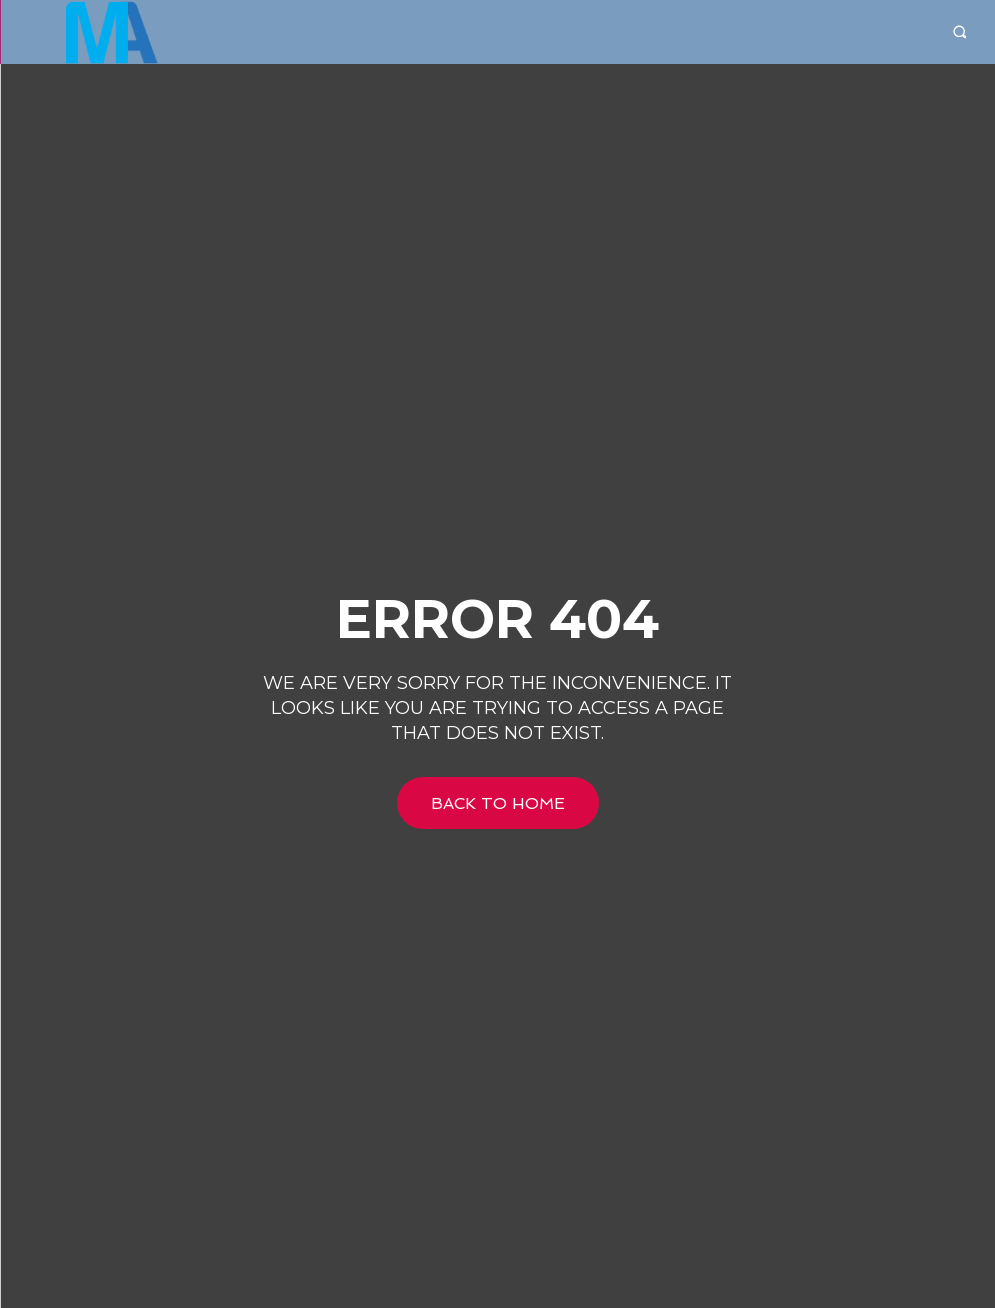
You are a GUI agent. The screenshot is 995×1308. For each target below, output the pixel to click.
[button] (959, 32)
